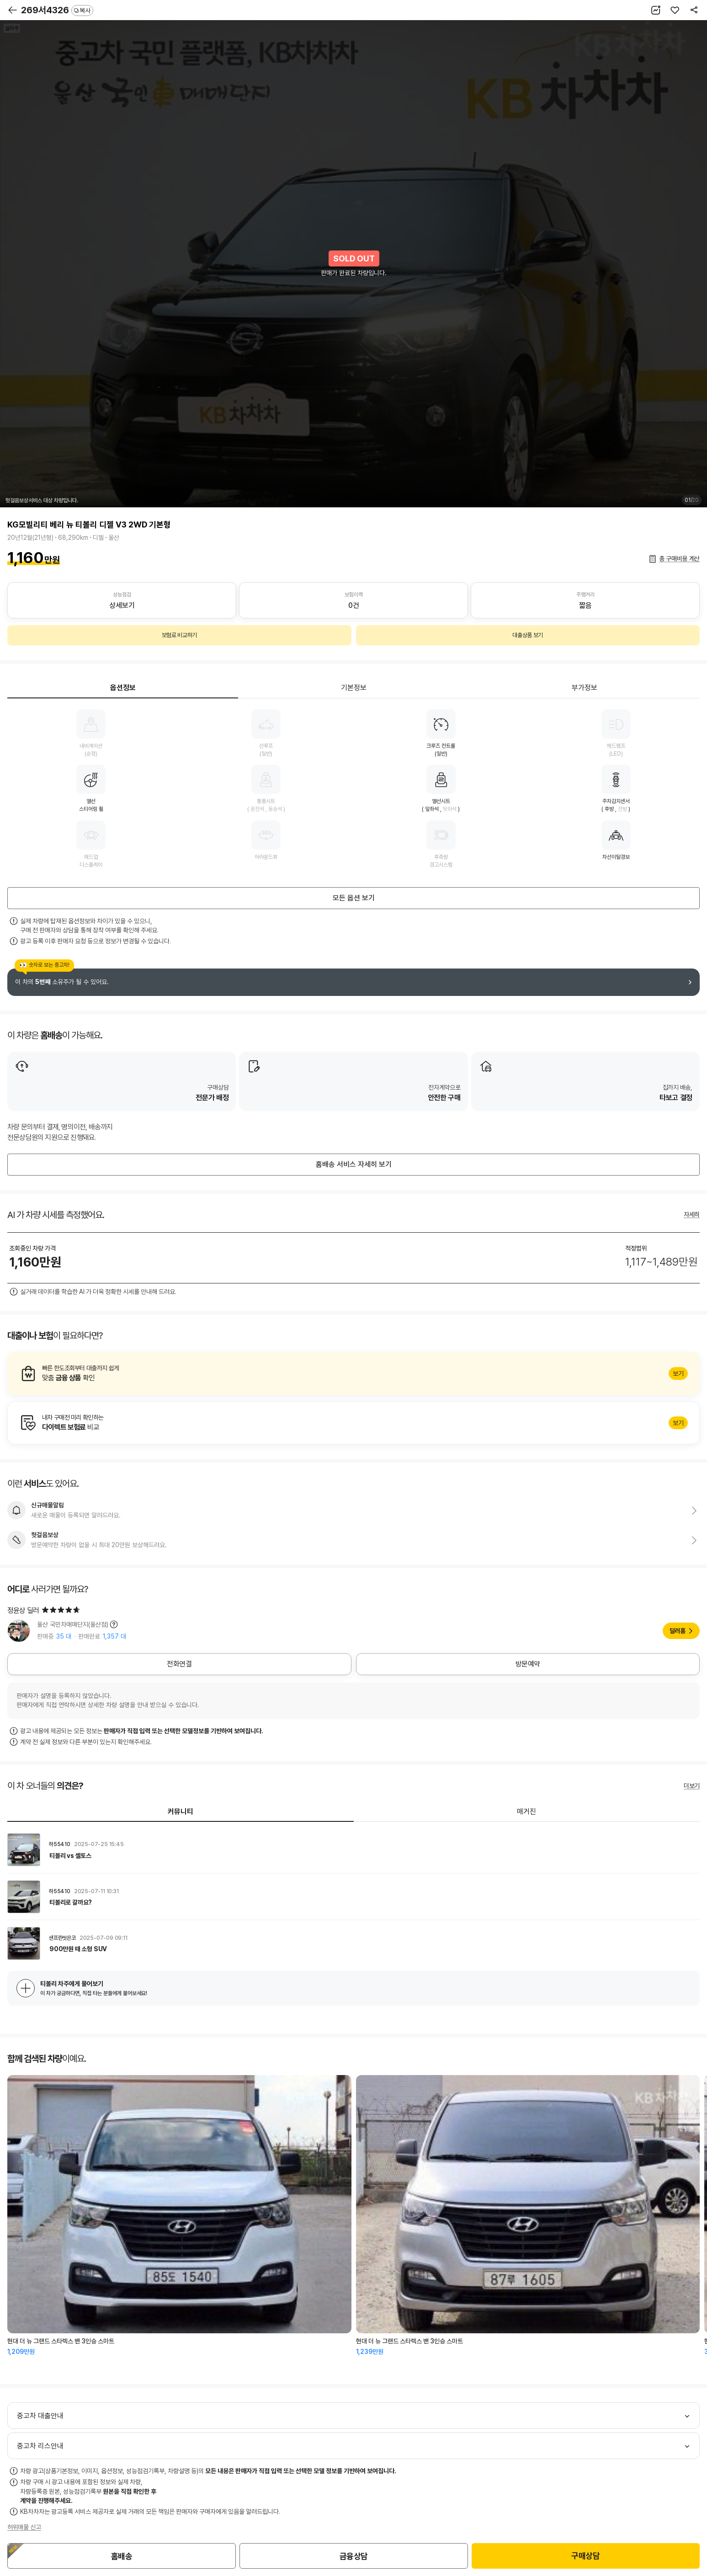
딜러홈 (678, 1630)
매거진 (526, 1811)
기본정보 (354, 687)
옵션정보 (123, 687)
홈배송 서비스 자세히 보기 (354, 1164)
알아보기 (353, 1373)
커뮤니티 (180, 1811)
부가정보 (584, 687)
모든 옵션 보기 (354, 898)
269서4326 (57, 10)
